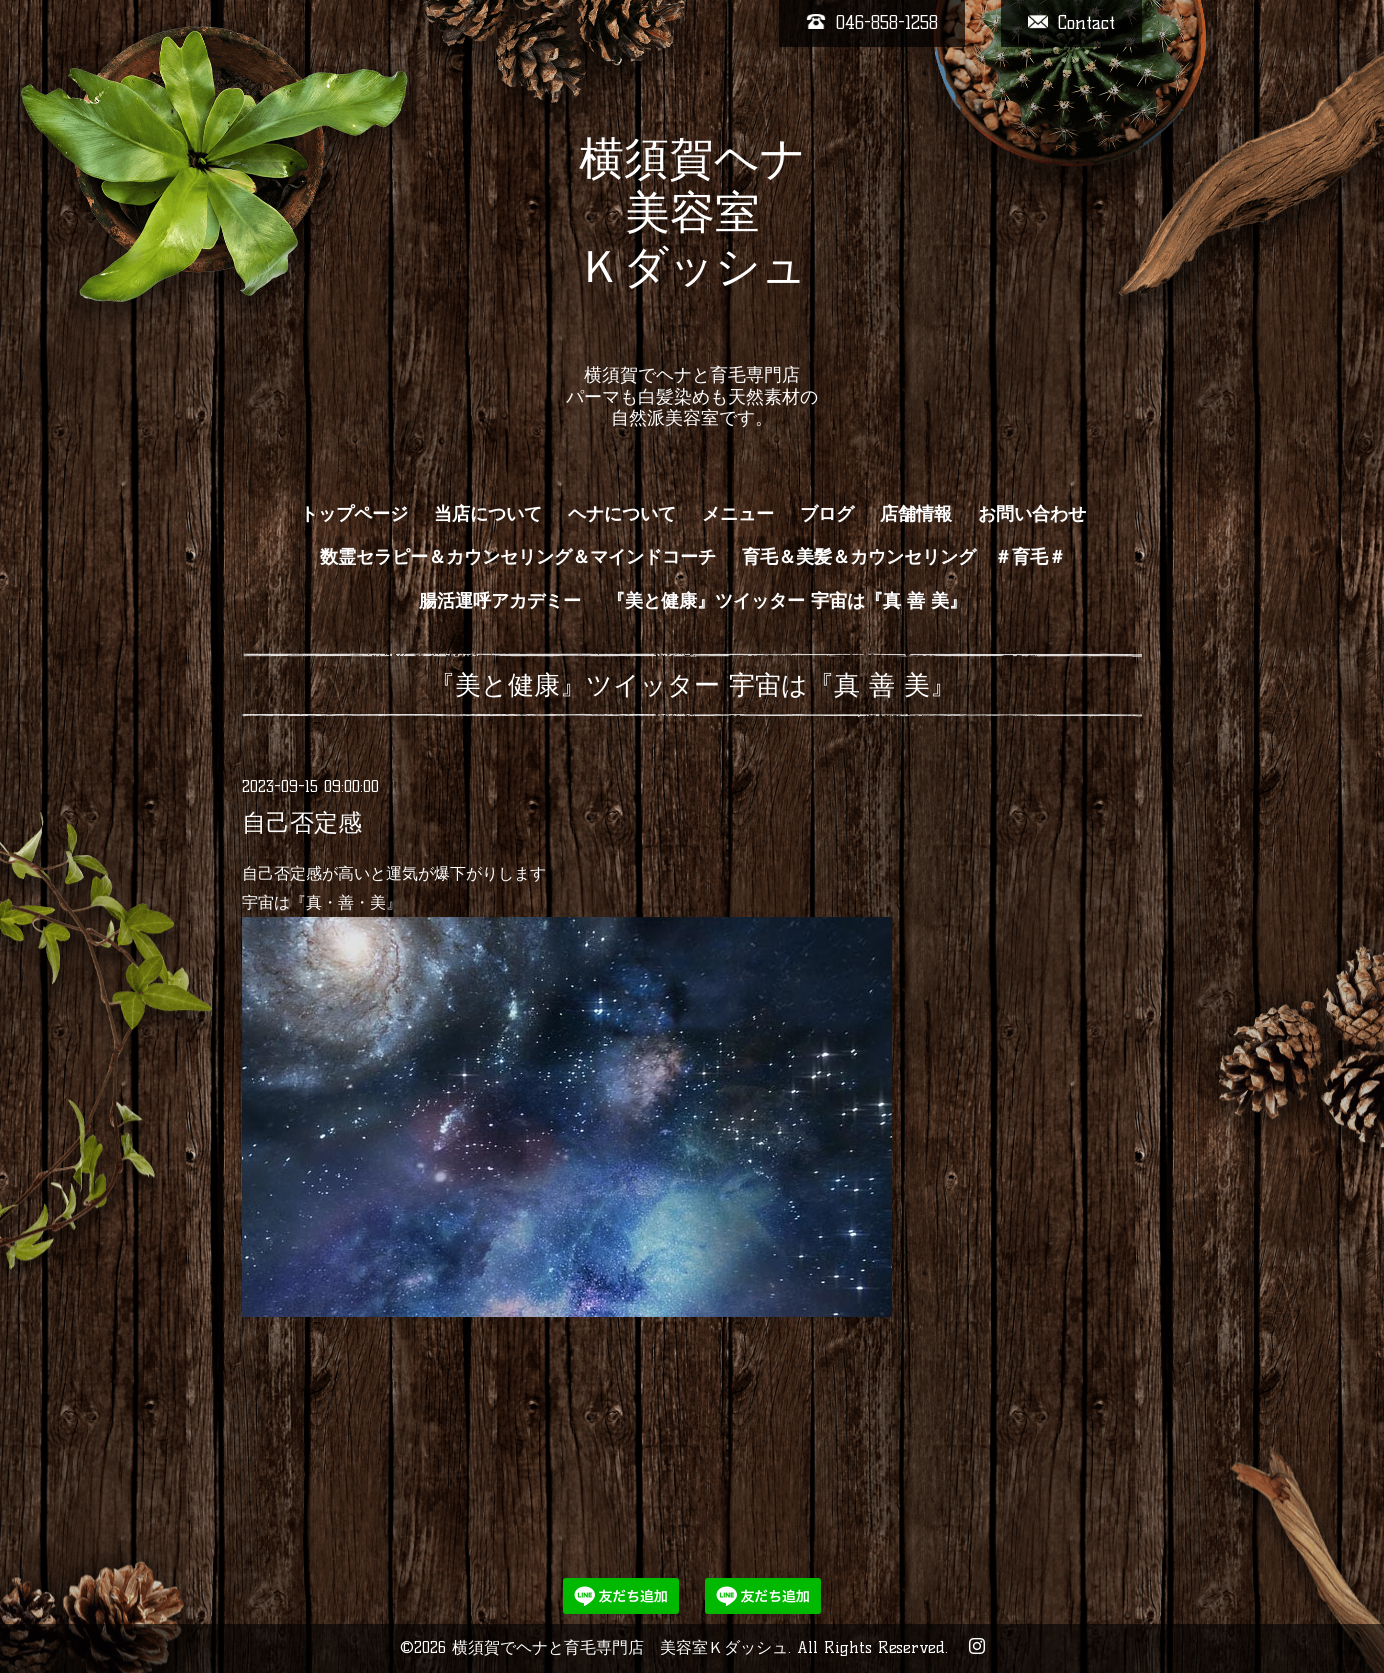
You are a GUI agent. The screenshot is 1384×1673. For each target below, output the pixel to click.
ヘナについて (622, 514)
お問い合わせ (1032, 514)
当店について (488, 514)
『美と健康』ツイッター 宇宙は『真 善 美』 (787, 601)
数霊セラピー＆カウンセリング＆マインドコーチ (518, 557)
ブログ (827, 514)
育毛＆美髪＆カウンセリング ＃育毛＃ (904, 557)
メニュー (738, 514)
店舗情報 (916, 514)
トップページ (354, 514)
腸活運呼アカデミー (500, 601)
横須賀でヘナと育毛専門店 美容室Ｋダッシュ (620, 1647)
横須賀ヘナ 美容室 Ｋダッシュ (692, 239)
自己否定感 (302, 822)
